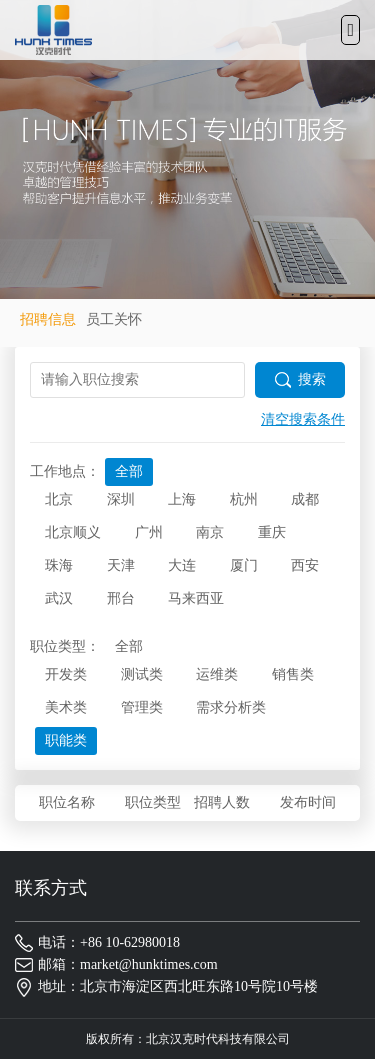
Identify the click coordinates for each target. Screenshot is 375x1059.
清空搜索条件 (303, 419)
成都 (305, 499)
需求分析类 (231, 707)
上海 (182, 499)
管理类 (142, 707)
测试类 (142, 674)
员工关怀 (114, 319)
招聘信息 (48, 319)
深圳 (121, 499)
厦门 (244, 565)
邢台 (121, 598)
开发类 (66, 674)
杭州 (244, 499)
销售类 (293, 674)
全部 (129, 471)
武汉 (59, 598)
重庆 (272, 532)
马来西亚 (196, 598)
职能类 (66, 740)
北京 (59, 499)
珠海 (59, 565)
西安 (305, 565)
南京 (210, 532)
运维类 (217, 674)
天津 (121, 565)
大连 (182, 565)
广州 (149, 532)
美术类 (66, 707)
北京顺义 (73, 532)
